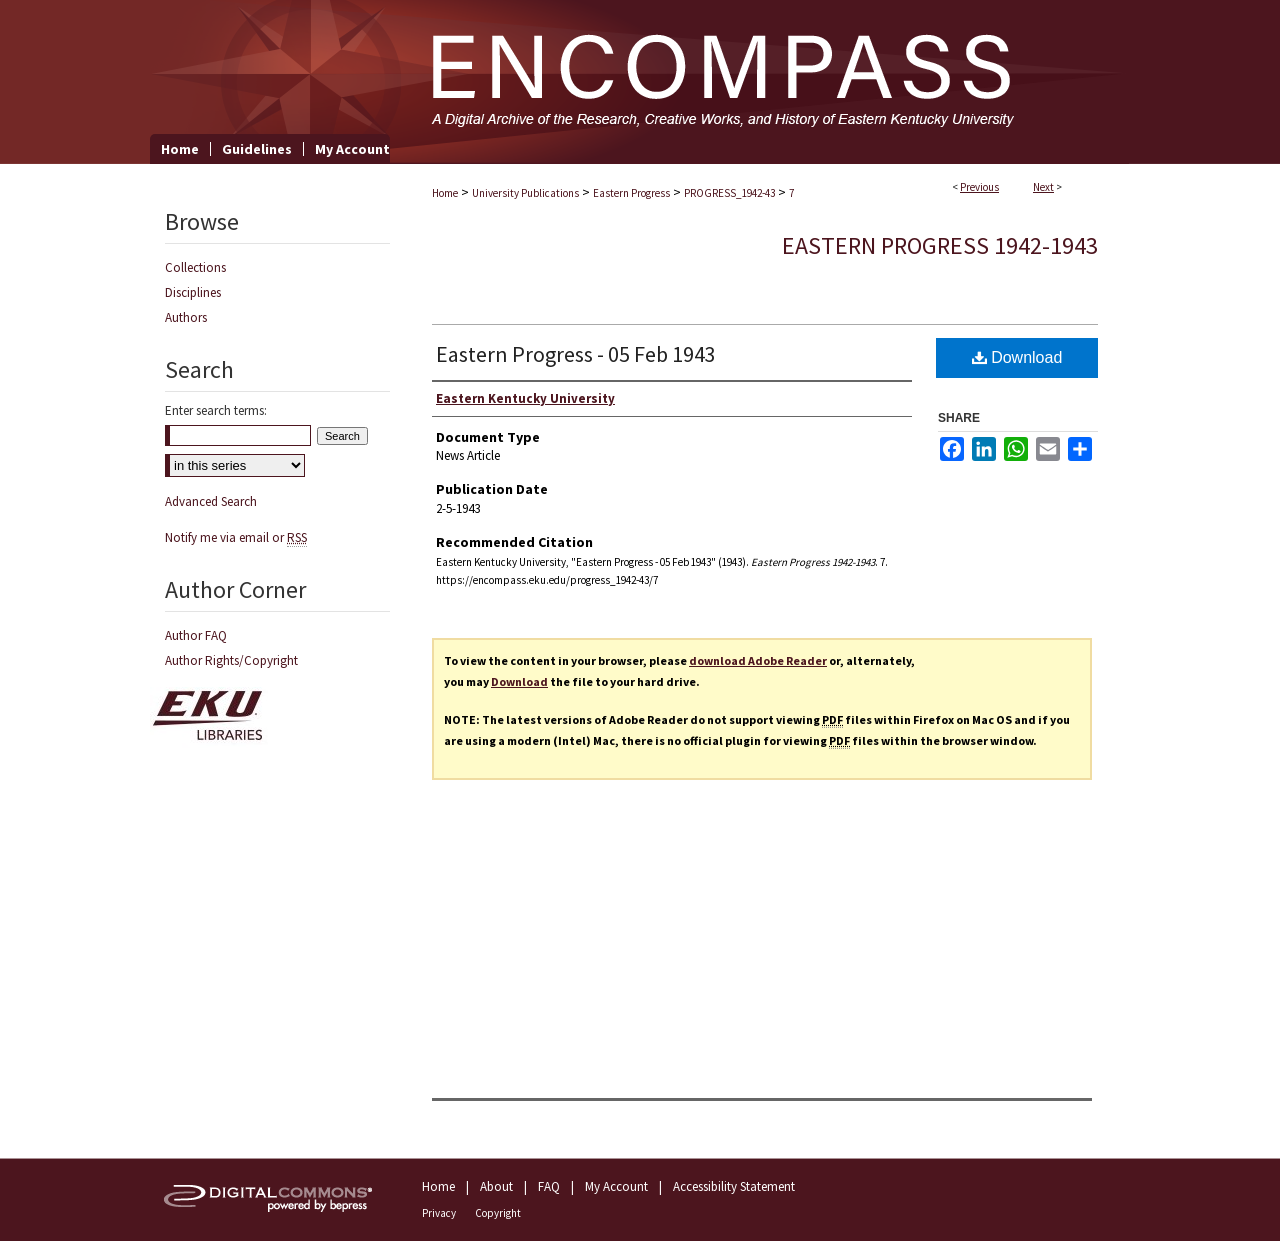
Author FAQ (196, 635)
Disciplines (193, 292)
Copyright (498, 1213)
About (496, 1186)
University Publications (525, 193)
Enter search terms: (216, 410)
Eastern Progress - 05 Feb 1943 (576, 354)
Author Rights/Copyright (231, 660)
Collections (195, 267)
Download (1017, 357)
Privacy (439, 1213)
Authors (186, 317)
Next (1043, 187)
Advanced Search (211, 501)
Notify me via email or (236, 537)
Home (445, 193)
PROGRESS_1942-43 (729, 193)
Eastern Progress (631, 193)
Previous (979, 187)
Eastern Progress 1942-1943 (940, 245)
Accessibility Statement (734, 1186)
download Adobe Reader (758, 660)
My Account (616, 1186)
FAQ (549, 1186)
